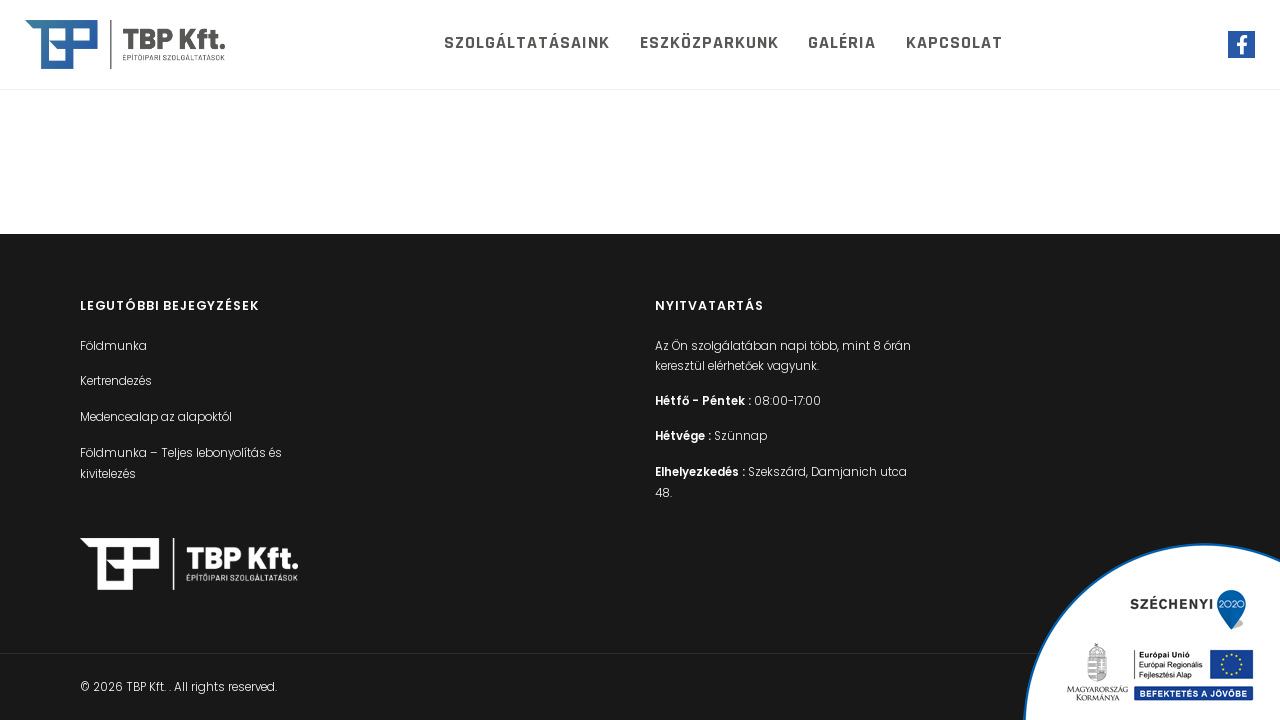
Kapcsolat (954, 42)
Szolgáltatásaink (527, 42)
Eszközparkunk (709, 42)
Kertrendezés (116, 381)
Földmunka (113, 346)
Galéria (842, 42)
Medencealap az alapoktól (156, 417)
